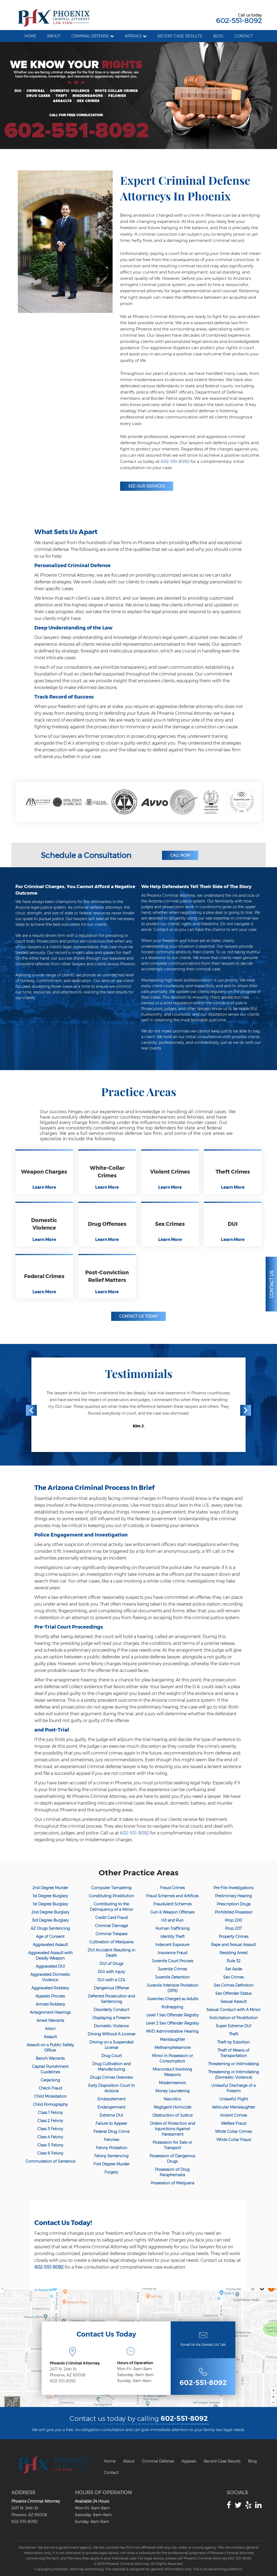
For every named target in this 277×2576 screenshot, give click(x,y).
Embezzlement (111, 2099)
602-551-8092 (239, 21)
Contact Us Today (138, 1316)
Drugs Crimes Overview (111, 2077)
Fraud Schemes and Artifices (172, 1895)
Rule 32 (233, 1960)
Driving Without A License (111, 2034)
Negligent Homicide (172, 2107)
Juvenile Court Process (172, 1960)
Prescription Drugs (233, 1904)
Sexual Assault (233, 2001)
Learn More (44, 1187)
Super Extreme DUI (233, 2025)
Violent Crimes (233, 2115)
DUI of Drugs (111, 1963)
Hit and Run (172, 1920)
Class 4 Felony (50, 2137)
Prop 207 (233, 1928)
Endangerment (111, 2107)
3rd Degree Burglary (50, 1920)
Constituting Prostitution (111, 1895)
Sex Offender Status (233, 1993)
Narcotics (172, 2099)
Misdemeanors (172, 2082)
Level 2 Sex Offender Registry (172, 2023)
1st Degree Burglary (50, 1895)
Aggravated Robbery (50, 1988)
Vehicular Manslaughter (233, 2107)
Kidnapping (172, 2007)
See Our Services (146, 486)
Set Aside (233, 1969)
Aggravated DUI (50, 1966)
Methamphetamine (172, 2047)
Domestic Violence (111, 2025)
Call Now (180, 855)
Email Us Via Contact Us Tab (203, 2345)
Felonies (111, 2139)
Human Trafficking (172, 1928)
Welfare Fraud (233, 2123)
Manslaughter (172, 2039)
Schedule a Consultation (86, 855)
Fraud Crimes (172, 1887)
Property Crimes (233, 1936)
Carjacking (50, 2080)
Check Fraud (50, 2088)
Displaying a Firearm (111, 2017)
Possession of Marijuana (172, 2183)
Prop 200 (233, 1920)
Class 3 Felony (50, 2128)
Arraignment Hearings (50, 2012)
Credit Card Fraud (111, 1917)
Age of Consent (50, 1936)
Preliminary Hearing (233, 1895)
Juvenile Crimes (172, 1969)
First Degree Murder (111, 2164)
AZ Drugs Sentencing (50, 1928)
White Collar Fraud (233, 2139)
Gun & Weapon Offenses (172, 1912)
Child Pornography (50, 2104)
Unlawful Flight (233, 2099)
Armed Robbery (50, 2004)
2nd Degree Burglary (50, 1912)
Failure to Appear (111, 2123)
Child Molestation (50, 2096)
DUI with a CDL (111, 1979)
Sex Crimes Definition (233, 1985)
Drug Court (111, 2055)
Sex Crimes (233, 1977)
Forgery (111, 2172)
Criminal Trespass (111, 1933)
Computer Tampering (111, 1887)
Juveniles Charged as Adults (172, 1998)
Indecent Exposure (172, 1944)
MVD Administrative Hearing (172, 2031)
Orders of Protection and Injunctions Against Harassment (172, 2129)
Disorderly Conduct (111, 2009)
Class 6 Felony (50, 2153)
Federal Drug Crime (111, 2131)
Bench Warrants (50, 2058)
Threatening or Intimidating (233, 2063)
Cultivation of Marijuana (111, 1942)
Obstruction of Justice (172, 2115)
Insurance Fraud (172, 1952)
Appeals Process (50, 1996)
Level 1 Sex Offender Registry (172, 2015)
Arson (50, 2028)
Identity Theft (172, 1936)
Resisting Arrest (233, 1952)
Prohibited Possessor (233, 1912)
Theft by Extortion (233, 2042)
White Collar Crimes (233, 2131)
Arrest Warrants (50, 2020)
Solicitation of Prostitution (233, 2017)
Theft (233, 2034)
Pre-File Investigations (233, 1887)
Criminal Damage (111, 1925)
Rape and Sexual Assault (233, 1944)
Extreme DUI (111, 2115)
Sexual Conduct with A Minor (233, 2009)
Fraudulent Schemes (172, 1904)
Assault (50, 2036)
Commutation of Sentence (50, 2161)
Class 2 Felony (50, 2120)
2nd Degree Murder (50, 1887)
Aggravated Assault (50, 1944)
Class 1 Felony (50, 2112)
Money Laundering (172, 2090)
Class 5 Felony (50, 2145)
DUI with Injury (111, 1971)
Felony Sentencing (111, 2155)
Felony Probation (111, 2147)
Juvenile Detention (172, 1977)
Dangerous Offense (111, 1988)
